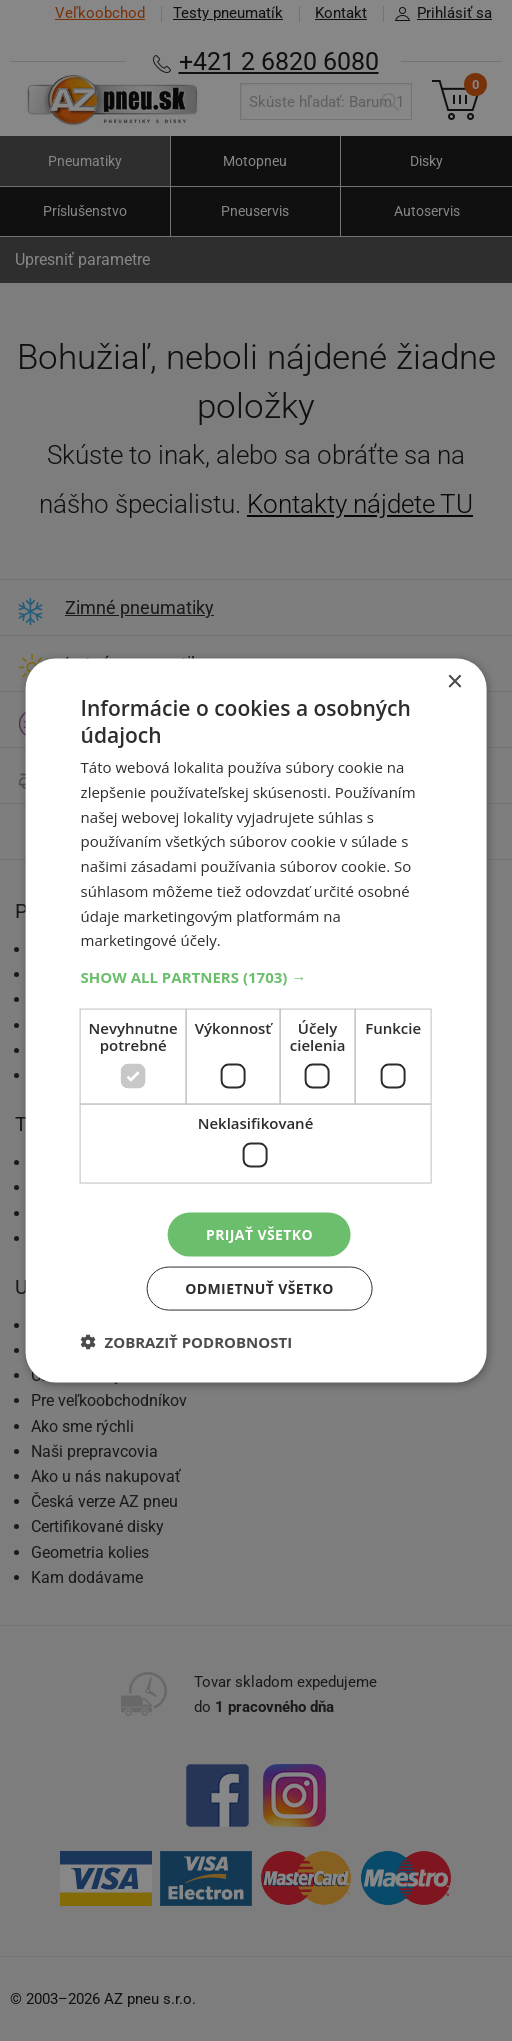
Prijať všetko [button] (259, 1233)
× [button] (453, 681)
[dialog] (256, 1020)
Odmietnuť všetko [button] (259, 1288)
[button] (256, 977)
